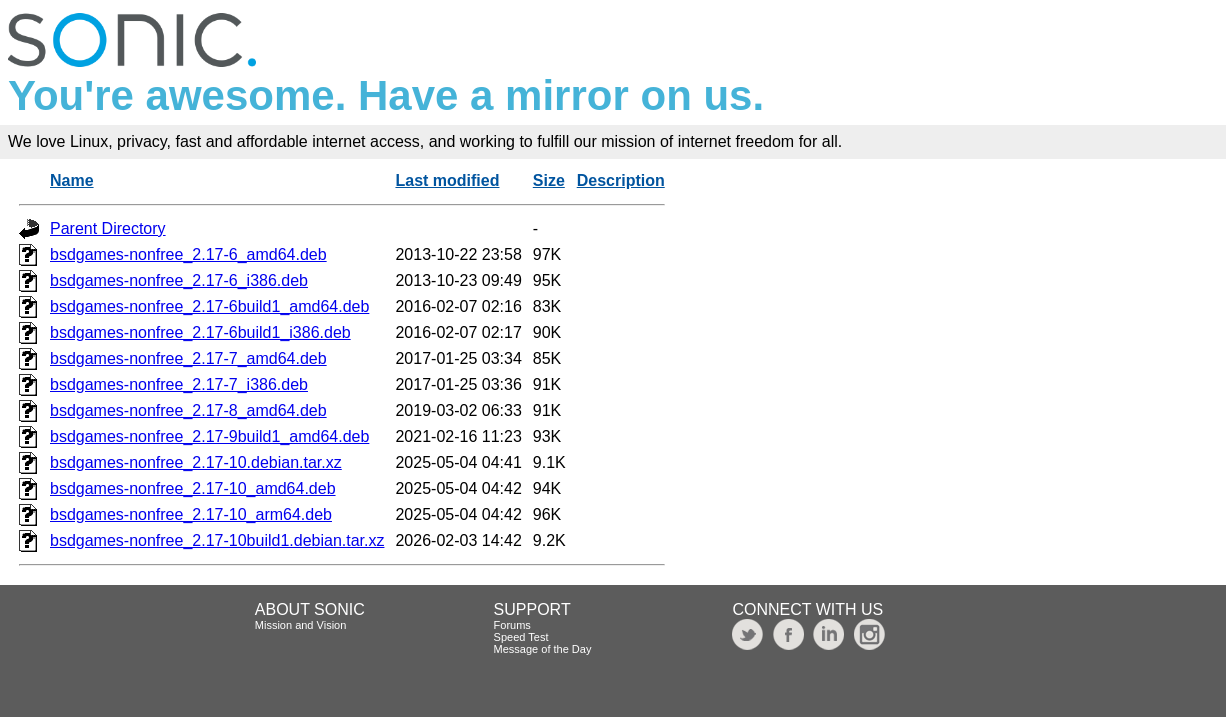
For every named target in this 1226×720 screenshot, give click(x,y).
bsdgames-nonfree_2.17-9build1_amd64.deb (209, 436)
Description (621, 180)
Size (549, 180)
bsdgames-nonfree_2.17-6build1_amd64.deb (209, 306)
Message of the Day (543, 649)
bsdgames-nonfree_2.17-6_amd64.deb (188, 254)
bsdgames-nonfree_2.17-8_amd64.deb (188, 410)
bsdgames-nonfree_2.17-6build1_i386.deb (200, 332)
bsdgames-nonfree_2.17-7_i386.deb (179, 384)
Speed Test (521, 637)
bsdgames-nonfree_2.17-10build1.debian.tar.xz (217, 540)
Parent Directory (108, 228)
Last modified (447, 180)
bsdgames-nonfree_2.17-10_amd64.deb (193, 488)
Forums (512, 625)
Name (72, 180)
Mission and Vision (301, 625)
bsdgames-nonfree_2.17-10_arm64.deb (191, 514)
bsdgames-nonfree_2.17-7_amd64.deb (188, 358)
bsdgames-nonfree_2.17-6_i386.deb (179, 280)
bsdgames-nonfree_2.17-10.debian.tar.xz (196, 462)
